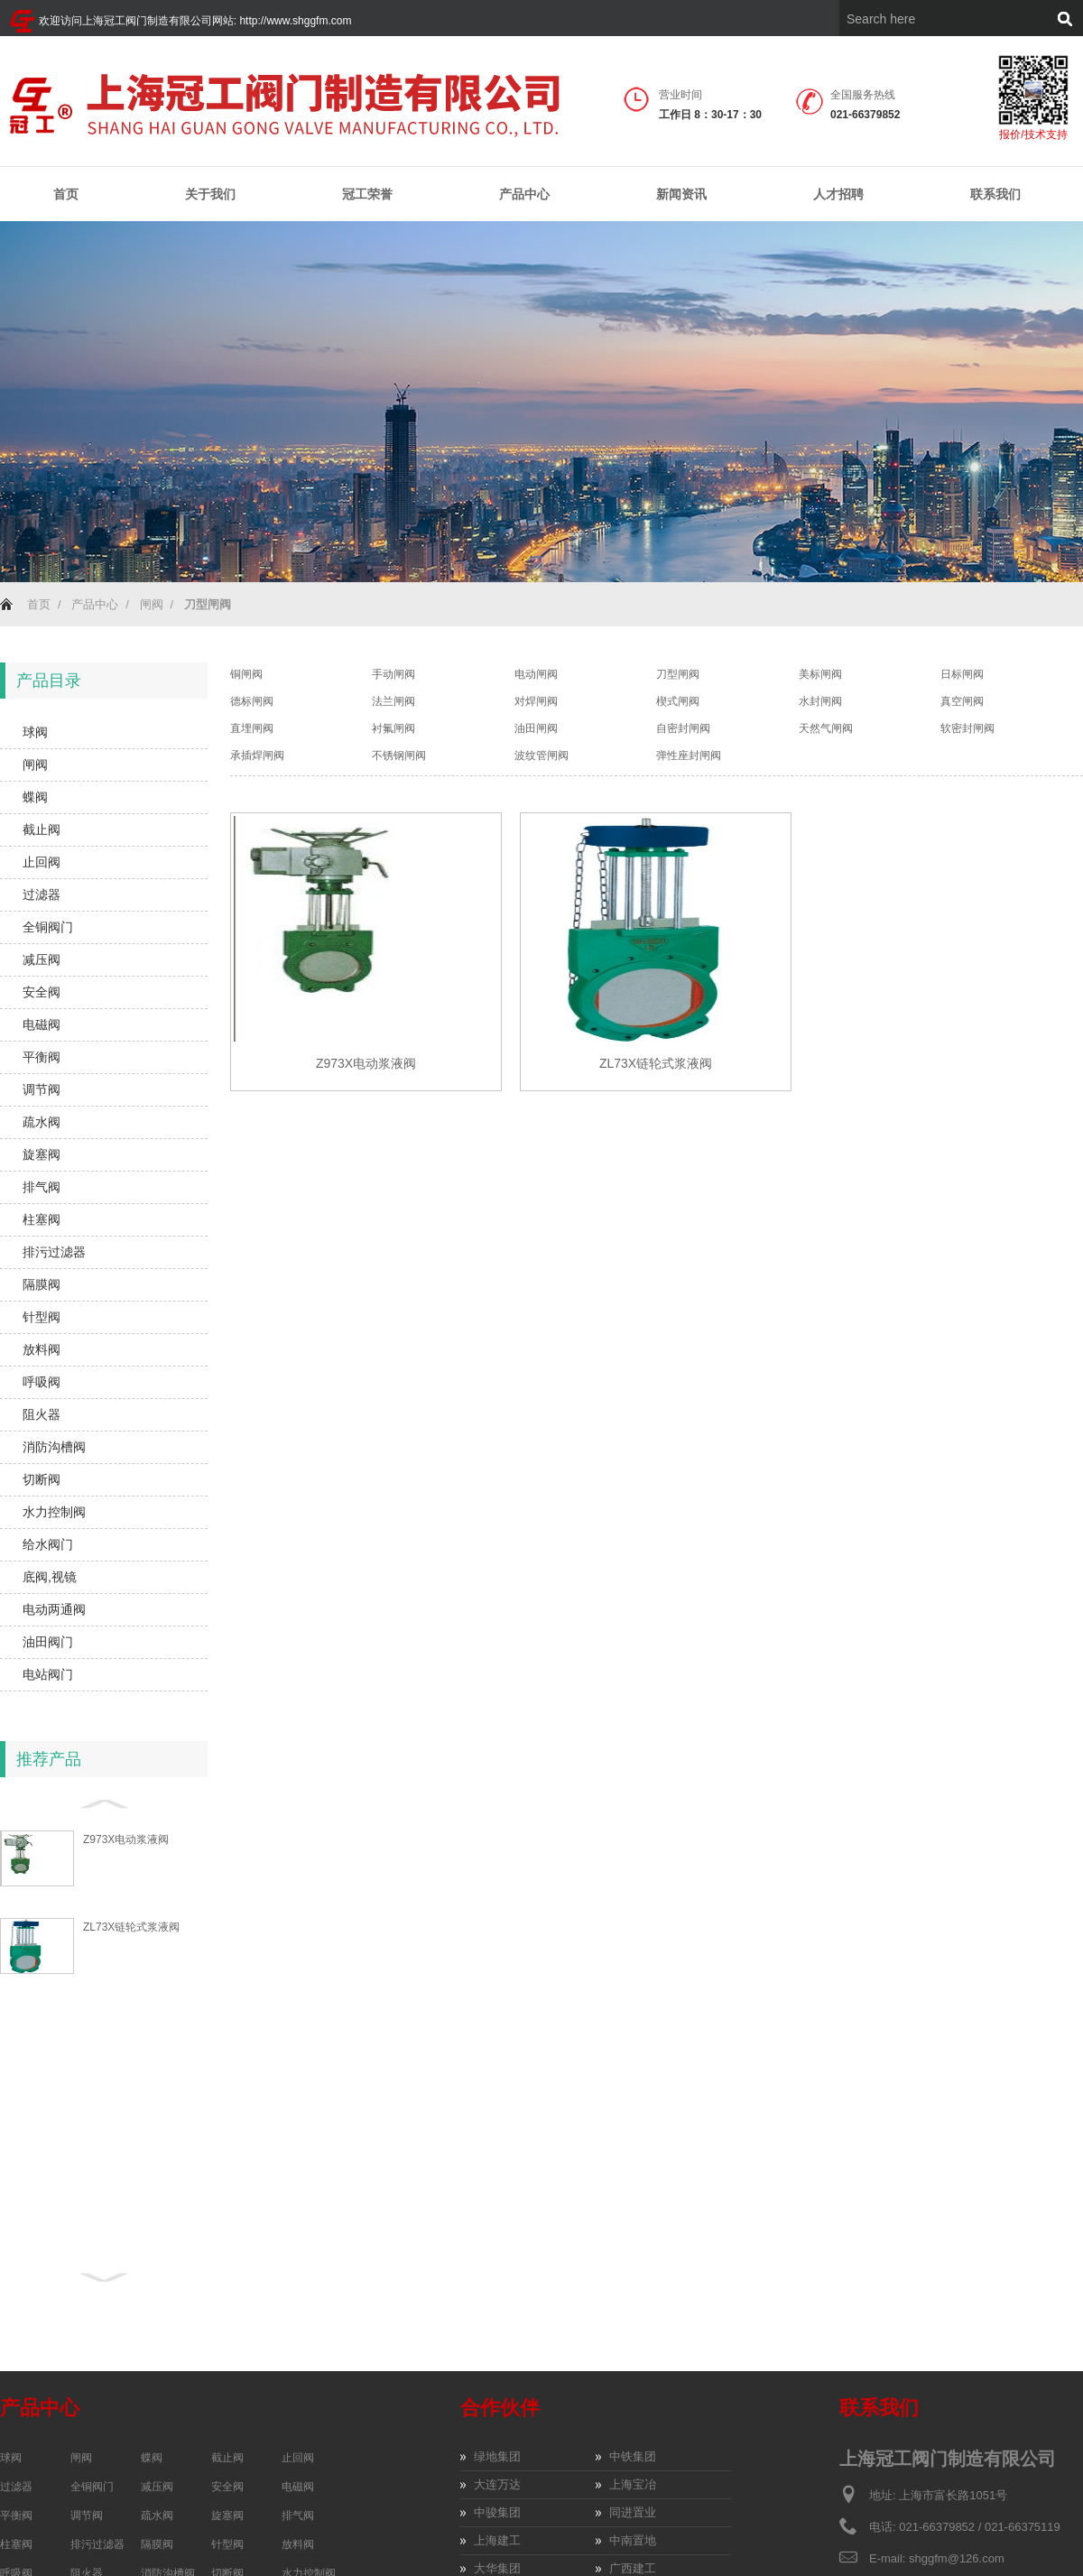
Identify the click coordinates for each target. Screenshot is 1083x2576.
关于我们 (210, 194)
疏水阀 (41, 1122)
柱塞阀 (41, 1219)
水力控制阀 (54, 1512)
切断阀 (41, 1479)
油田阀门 (48, 1642)
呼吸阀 (41, 1382)
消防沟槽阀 (54, 1447)
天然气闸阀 (826, 728)
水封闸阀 (820, 701)
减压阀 (41, 959)
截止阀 (41, 829)
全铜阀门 (48, 927)
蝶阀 (35, 797)
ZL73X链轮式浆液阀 (131, 1927)
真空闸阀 (962, 701)
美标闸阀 (820, 674)
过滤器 (41, 894)
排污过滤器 (54, 1252)
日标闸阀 (962, 674)
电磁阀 (41, 1024)
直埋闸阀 (251, 728)
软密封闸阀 (967, 728)
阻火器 (41, 1414)
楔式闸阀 (677, 701)
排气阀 (41, 1187)
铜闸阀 (246, 674)
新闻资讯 (681, 194)
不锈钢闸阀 (399, 755)
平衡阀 (41, 1057)
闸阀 (151, 604)
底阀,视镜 (50, 1577)
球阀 (35, 732)
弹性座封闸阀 (688, 755)
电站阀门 (48, 1674)
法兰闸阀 (393, 701)
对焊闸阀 (536, 701)
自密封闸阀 (683, 728)
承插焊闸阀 (257, 755)
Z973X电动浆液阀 (126, 1839)
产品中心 (524, 194)
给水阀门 (48, 1544)
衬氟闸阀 (393, 728)
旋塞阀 (41, 1154)
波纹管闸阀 (541, 755)
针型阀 (41, 1317)
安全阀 (41, 992)
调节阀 (41, 1089)
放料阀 (41, 1349)
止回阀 (41, 862)
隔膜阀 (41, 1284)
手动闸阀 (393, 674)
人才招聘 (838, 194)
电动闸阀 (536, 674)
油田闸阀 (536, 728)
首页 (66, 194)
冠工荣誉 (367, 194)
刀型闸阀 (677, 674)
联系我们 (995, 194)
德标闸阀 (251, 701)
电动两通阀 (54, 1609)
